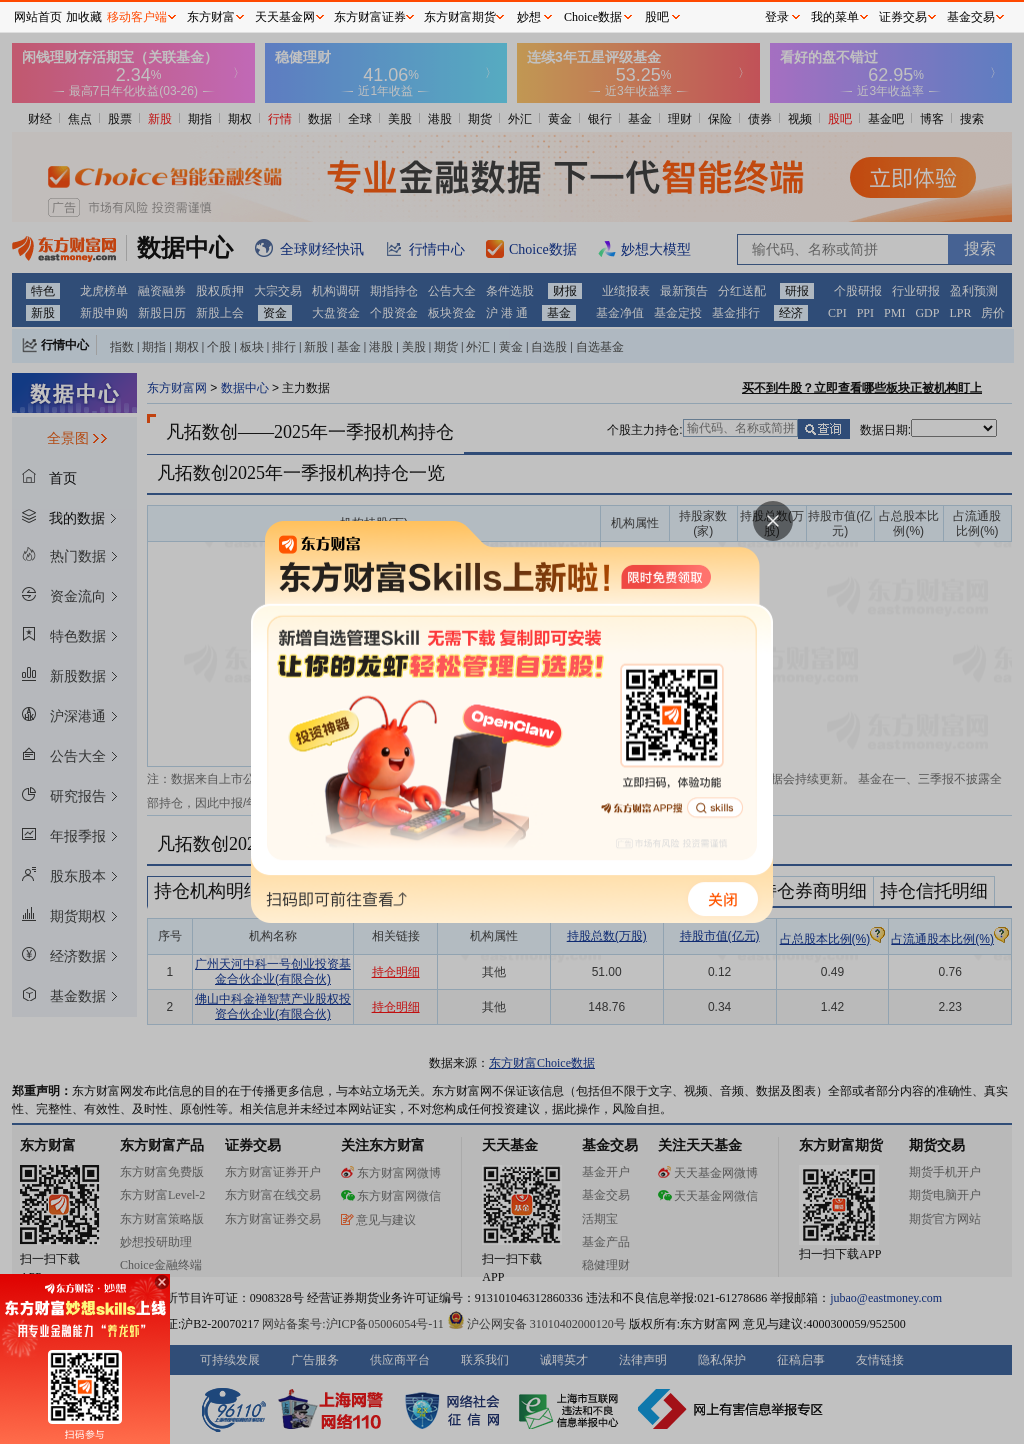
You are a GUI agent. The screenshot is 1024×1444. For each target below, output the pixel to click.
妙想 (529, 17)
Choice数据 (593, 17)
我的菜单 (835, 17)
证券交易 (903, 17)
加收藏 (84, 17)
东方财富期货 (460, 17)
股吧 (657, 17)
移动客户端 (137, 17)
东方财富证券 (370, 17)
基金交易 (971, 17)
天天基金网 (285, 17)
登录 (777, 17)
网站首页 (38, 17)
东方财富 (211, 17)
